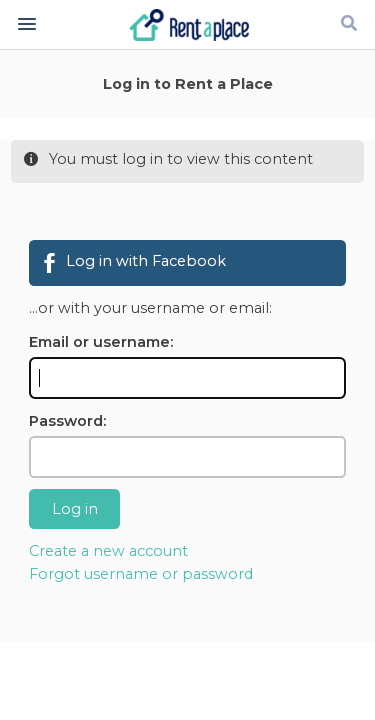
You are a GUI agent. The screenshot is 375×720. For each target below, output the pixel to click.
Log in (75, 509)
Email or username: (101, 342)
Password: (67, 421)
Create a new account (108, 551)
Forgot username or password (141, 574)
